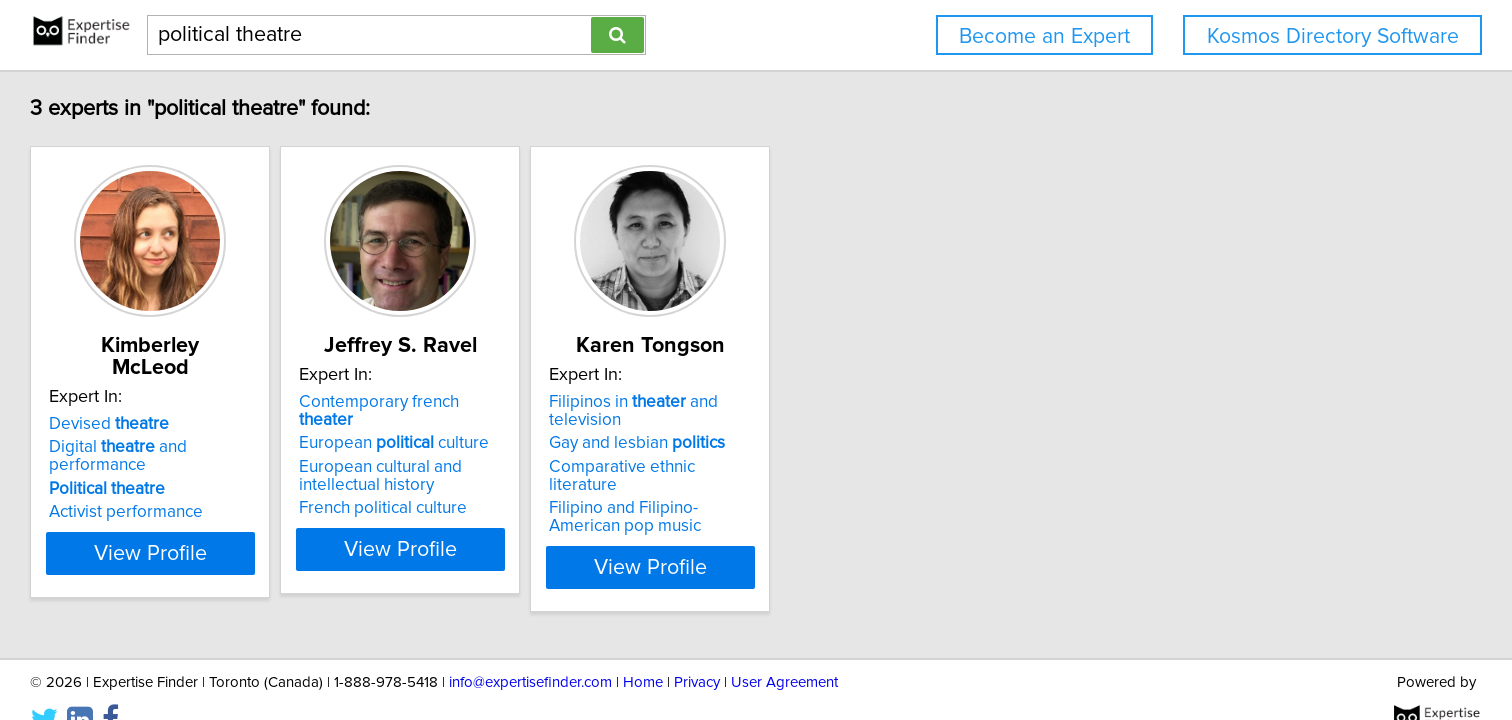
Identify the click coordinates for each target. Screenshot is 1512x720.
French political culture (559, 490)
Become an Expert (1044, 36)
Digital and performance (294, 425)
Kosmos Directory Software (1333, 36)
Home (643, 647)
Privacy (697, 647)
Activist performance (252, 472)
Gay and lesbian (863, 425)
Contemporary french (584, 402)
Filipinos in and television (897, 402)
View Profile (301, 531)
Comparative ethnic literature (884, 449)
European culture (570, 425)
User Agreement (784, 647)
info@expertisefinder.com (530, 647)
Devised (235, 402)
